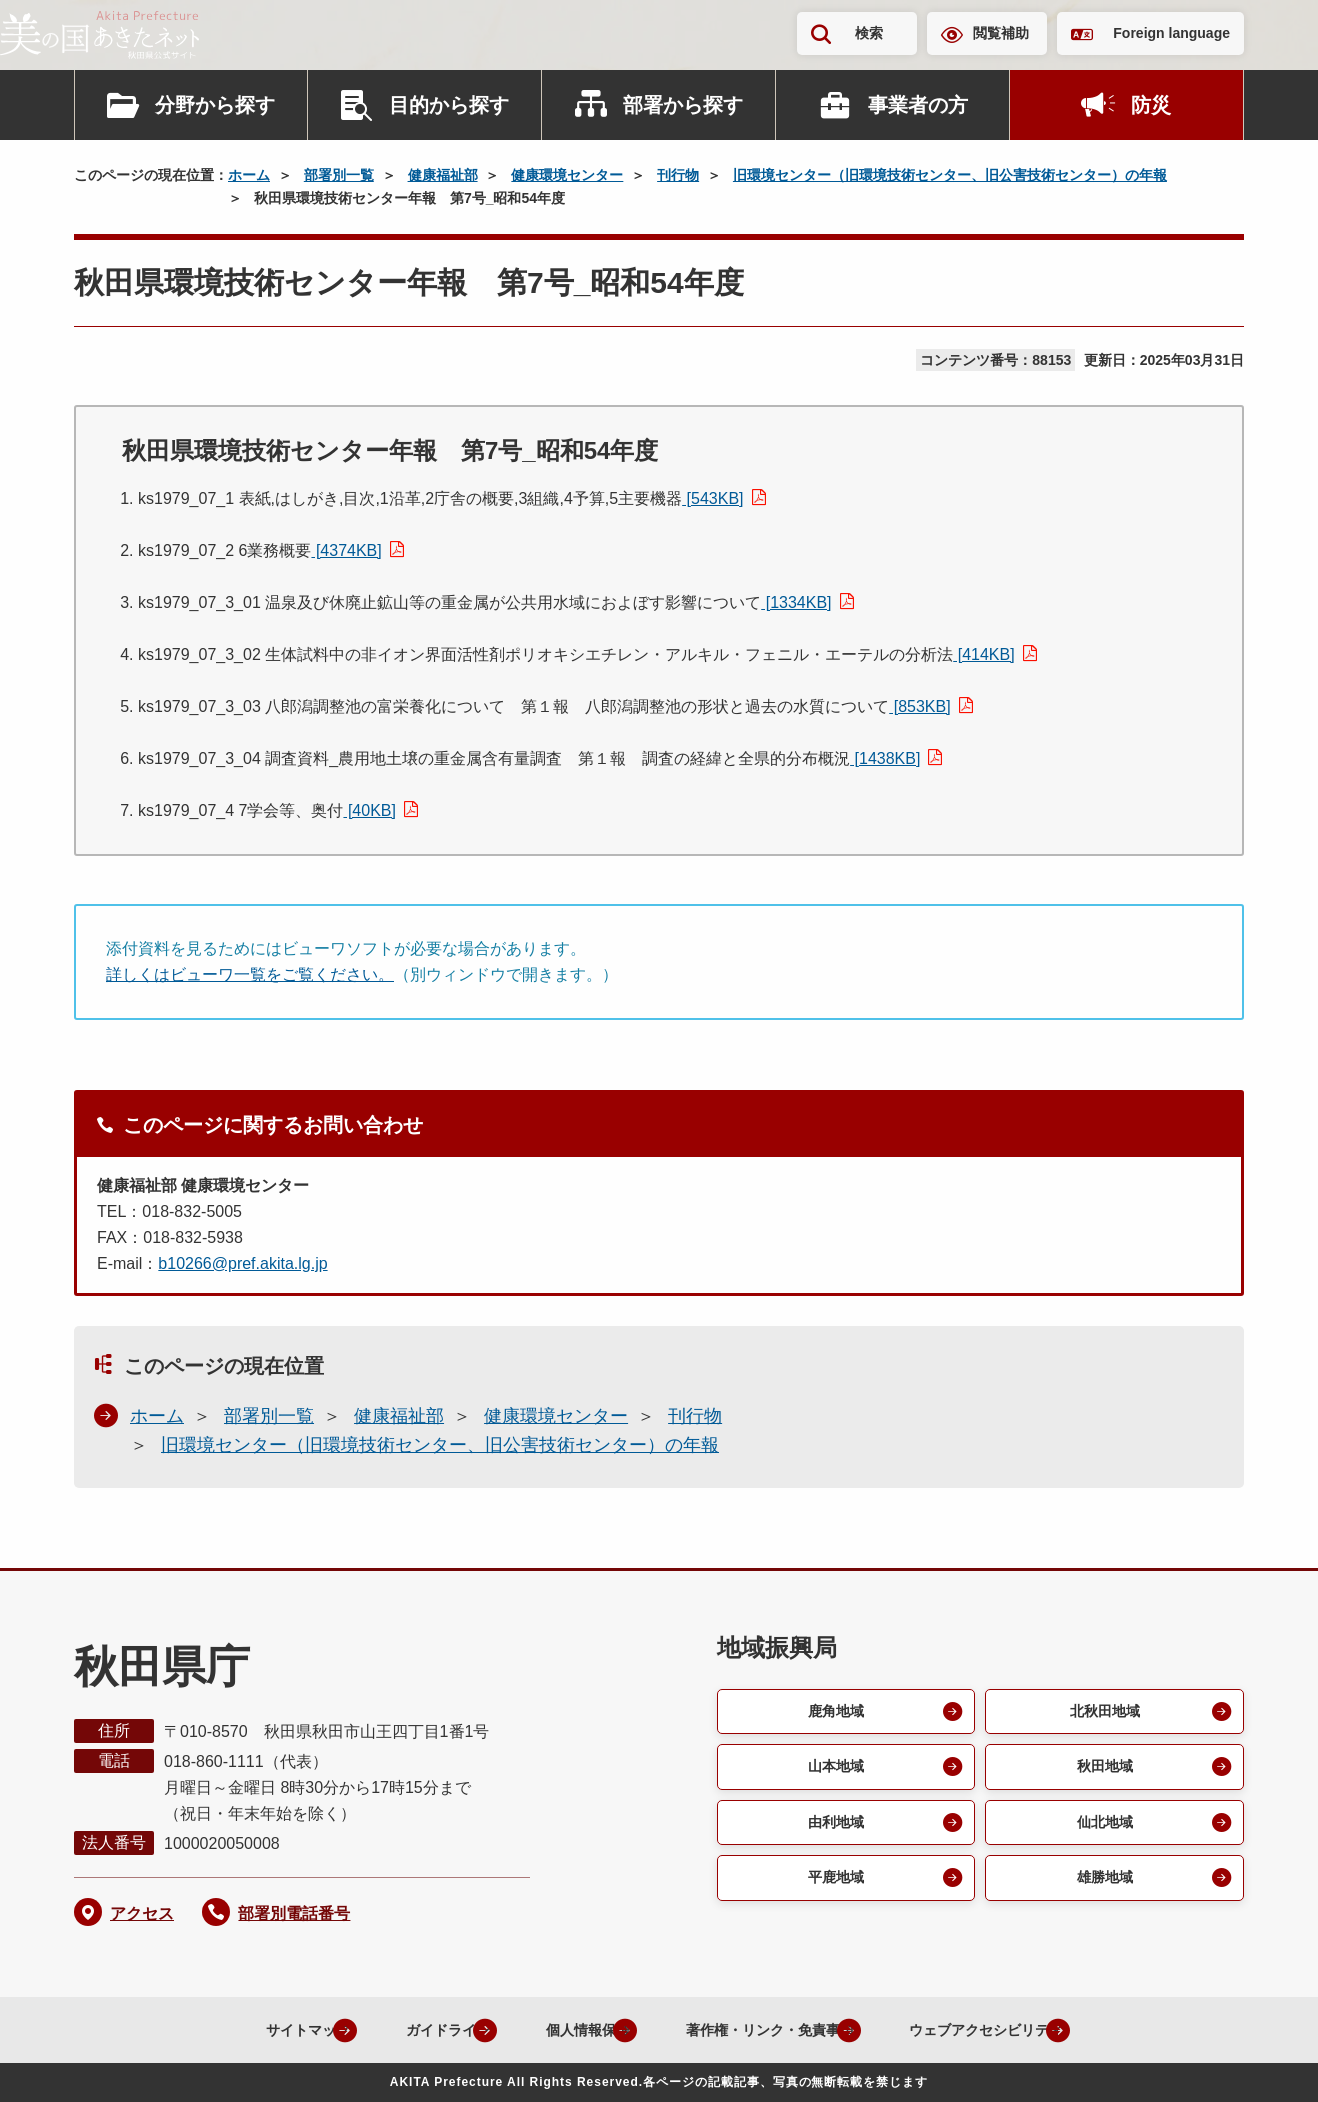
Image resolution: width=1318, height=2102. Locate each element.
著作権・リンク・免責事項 (761, 2029)
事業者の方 (918, 105)
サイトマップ (239, 2029)
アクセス (142, 1913)
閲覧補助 (1001, 33)
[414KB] (983, 654)
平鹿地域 (834, 1886)
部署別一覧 (339, 175)
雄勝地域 (1103, 1886)
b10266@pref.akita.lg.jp (242, 1263)
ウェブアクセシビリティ (1007, 2029)
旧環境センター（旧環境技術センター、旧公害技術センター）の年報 (950, 175)
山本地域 (834, 1770)
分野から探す (215, 105)
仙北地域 (1103, 1828)
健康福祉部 (443, 175)
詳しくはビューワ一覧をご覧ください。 (250, 974)
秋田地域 (1103, 1770)
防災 (1151, 105)
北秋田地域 (1103, 1712)
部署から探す (683, 105)
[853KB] (919, 706)
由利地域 (834, 1828)
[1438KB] (885, 758)
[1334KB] (796, 602)
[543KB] (712, 498)
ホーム (249, 175)
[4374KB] (346, 550)
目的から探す (449, 105)
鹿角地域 (834, 1712)
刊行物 (678, 175)
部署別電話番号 (294, 1913)
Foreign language (1171, 33)
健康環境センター (567, 175)
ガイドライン (397, 2029)
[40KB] (369, 810)
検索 (869, 33)
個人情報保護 (555, 2029)
